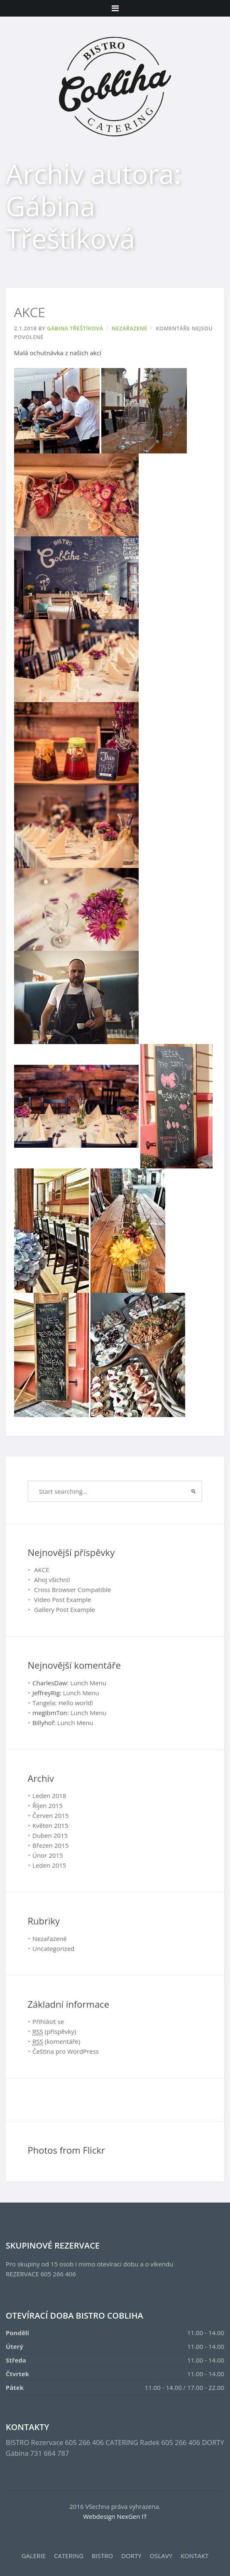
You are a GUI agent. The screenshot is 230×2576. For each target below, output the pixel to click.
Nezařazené (129, 328)
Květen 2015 (50, 1825)
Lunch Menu (88, 1683)
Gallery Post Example (64, 1609)
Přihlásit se (48, 2021)
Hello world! (75, 1703)
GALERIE (34, 2556)
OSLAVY (161, 2556)
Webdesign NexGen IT (115, 2516)
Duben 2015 (50, 1835)
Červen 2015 (50, 1815)
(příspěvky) (54, 2031)
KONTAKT (194, 2556)
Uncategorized (53, 1948)
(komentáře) (56, 2041)
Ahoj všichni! (52, 1579)
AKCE (29, 312)
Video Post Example (62, 1599)
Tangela (43, 1703)
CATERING (68, 2556)
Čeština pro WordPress (65, 2051)
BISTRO (102, 2556)
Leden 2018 (49, 1795)
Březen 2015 (50, 1845)
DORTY (131, 2556)
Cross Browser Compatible (72, 1589)
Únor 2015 (47, 1855)
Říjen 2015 (47, 1805)
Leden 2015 (49, 1865)
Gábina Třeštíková (75, 328)
